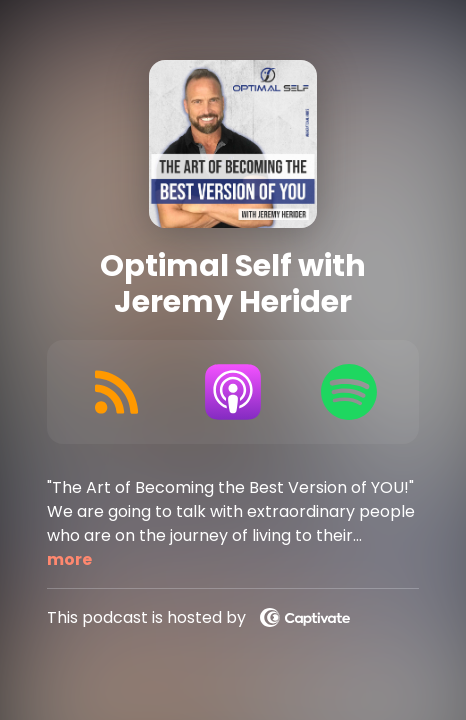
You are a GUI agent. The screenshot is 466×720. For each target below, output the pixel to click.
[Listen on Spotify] (349, 392)
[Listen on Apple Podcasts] (233, 392)
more (69, 559)
